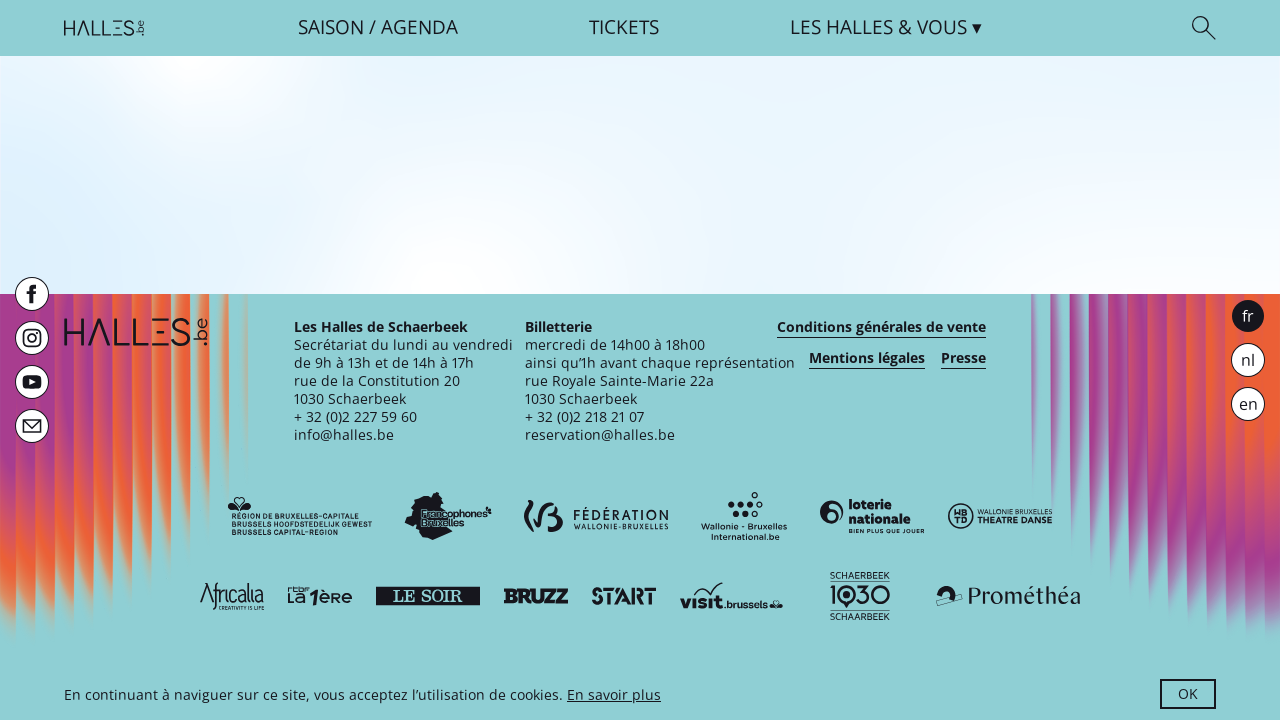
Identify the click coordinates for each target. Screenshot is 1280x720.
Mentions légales (867, 358)
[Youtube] (32, 382)
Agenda (419, 27)
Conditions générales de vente (881, 327)
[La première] (320, 596)
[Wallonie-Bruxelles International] (744, 516)
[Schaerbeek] (860, 596)
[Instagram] (32, 338)
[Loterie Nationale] (872, 516)
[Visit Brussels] (732, 596)
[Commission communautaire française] (448, 516)
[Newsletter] (32, 426)
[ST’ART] (624, 596)
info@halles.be (344, 434)
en (1248, 404)
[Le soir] (428, 596)
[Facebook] (32, 294)
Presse (963, 358)
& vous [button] (878, 27)
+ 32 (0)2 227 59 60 (355, 416)
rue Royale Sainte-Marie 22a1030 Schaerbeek (619, 389)
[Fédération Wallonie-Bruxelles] (596, 516)
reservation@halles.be (600, 434)
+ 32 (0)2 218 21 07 (584, 416)
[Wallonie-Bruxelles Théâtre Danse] (1000, 516)
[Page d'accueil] (104, 28)
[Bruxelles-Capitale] (300, 516)
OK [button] (1188, 693)
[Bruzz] (536, 596)
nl (1248, 360)
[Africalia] (232, 596)
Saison (331, 27)
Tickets (624, 27)
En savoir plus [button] (614, 694)
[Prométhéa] (1008, 596)
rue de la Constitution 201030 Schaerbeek (377, 389)
